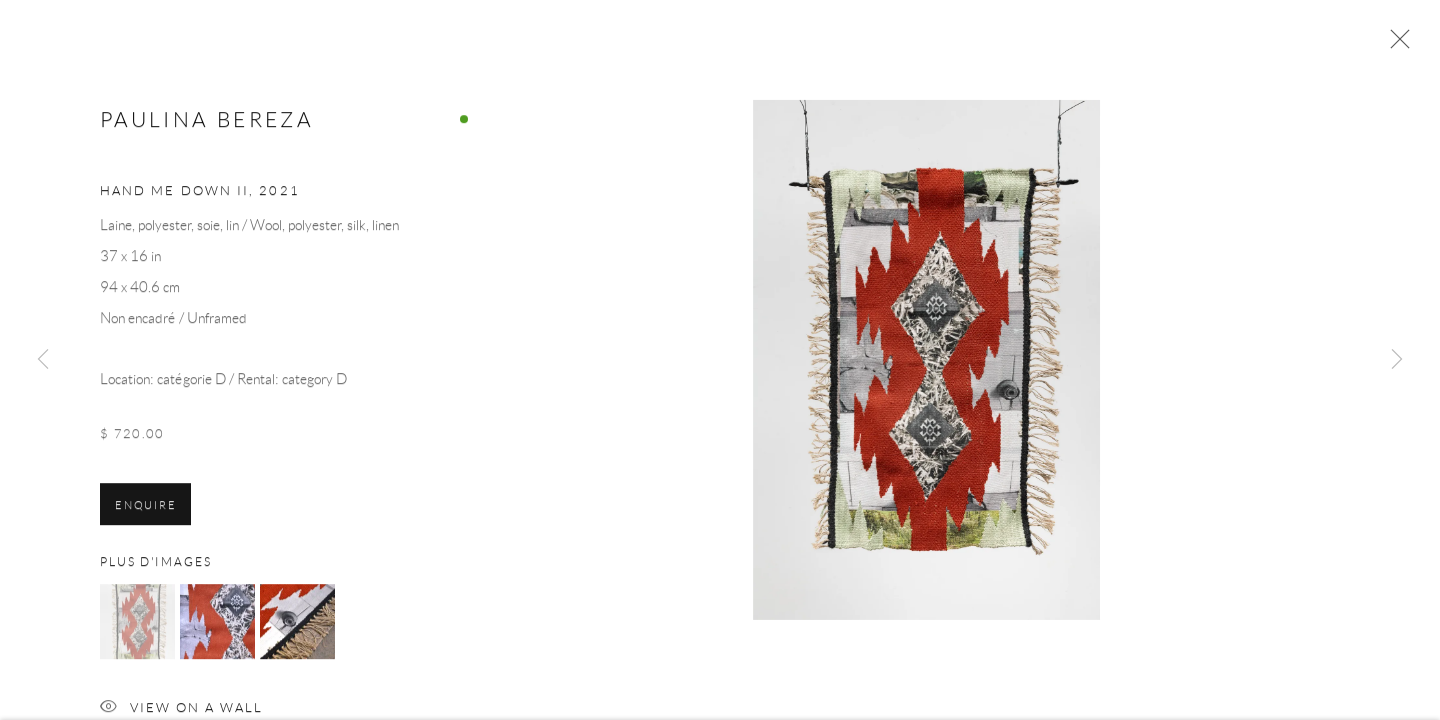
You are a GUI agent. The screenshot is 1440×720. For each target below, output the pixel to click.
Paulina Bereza (207, 124)
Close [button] (1395, 45)
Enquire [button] (145, 509)
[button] (137, 626)
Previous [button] (43, 360)
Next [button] (1397, 360)
